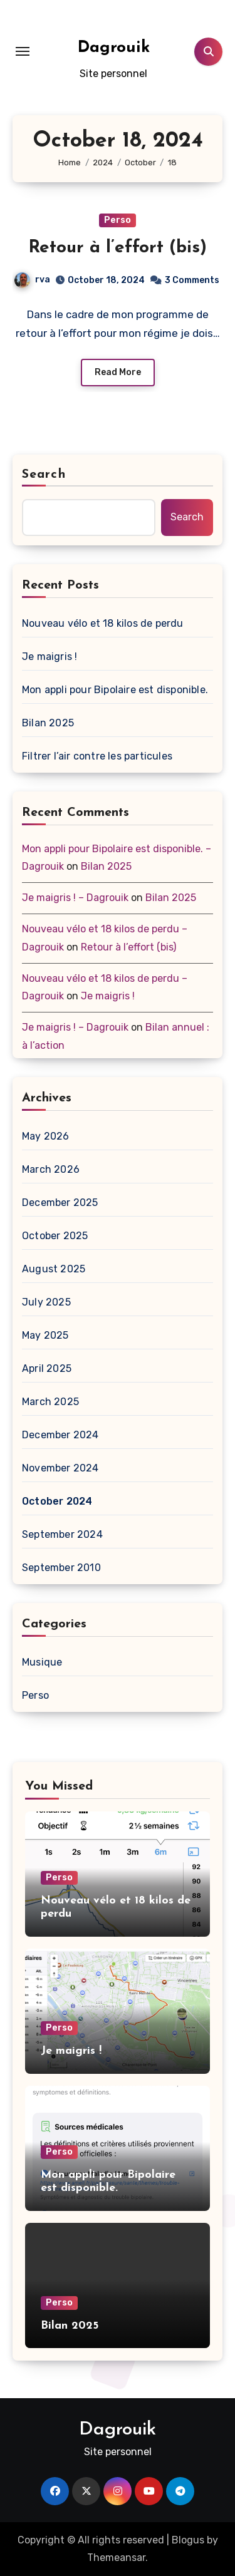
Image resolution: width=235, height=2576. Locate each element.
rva (32, 279)
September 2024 (62, 1534)
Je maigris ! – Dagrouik (75, 898)
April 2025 (46, 1368)
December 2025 (60, 1202)
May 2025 (45, 1335)
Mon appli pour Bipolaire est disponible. (115, 690)
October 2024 (57, 1501)
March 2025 (50, 1402)
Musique (42, 1662)
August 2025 (53, 1269)
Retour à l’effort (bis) (117, 248)
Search (44, 474)
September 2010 (61, 1568)
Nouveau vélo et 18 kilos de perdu (103, 623)
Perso (117, 220)
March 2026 (51, 1169)
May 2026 (46, 1136)
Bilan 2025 (48, 723)
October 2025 (55, 1236)
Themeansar (116, 2557)
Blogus (188, 2540)
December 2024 (60, 1435)
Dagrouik (114, 47)
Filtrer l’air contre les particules (97, 756)
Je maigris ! (49, 656)
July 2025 (46, 1302)
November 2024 (60, 1468)
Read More (118, 372)
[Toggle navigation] (23, 51)
